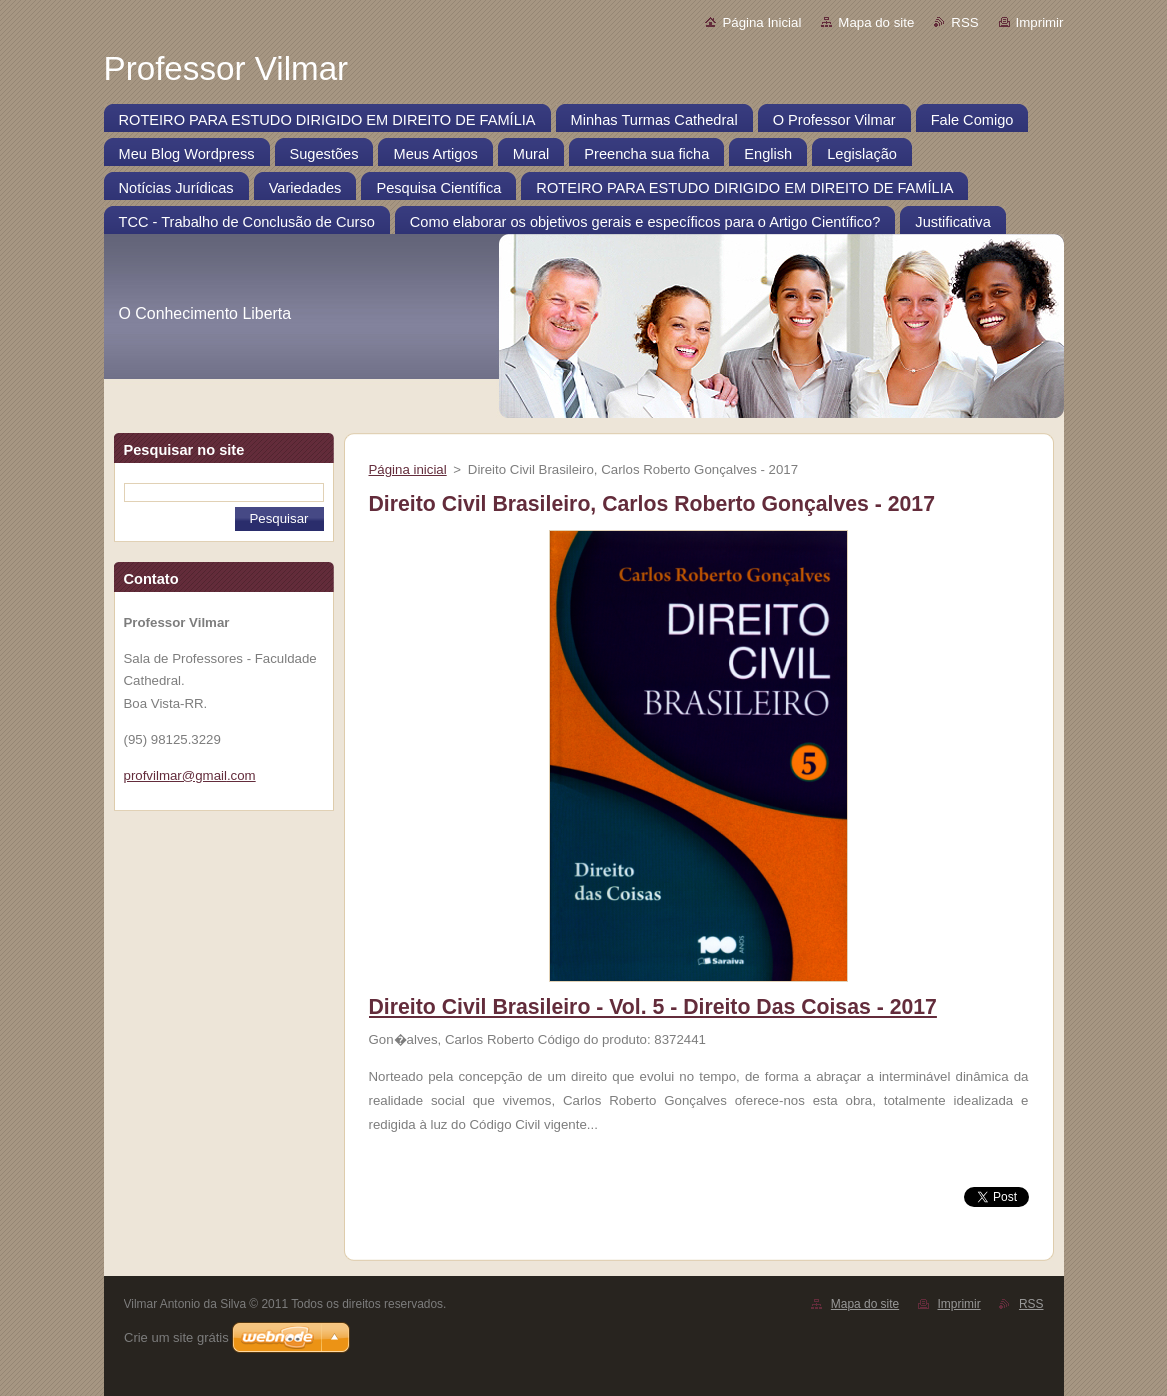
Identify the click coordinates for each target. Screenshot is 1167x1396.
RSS (964, 22)
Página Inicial (761, 22)
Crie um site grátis (176, 1337)
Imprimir (1040, 22)
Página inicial (408, 469)
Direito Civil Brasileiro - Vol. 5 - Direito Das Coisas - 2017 (653, 1007)
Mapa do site (876, 22)
